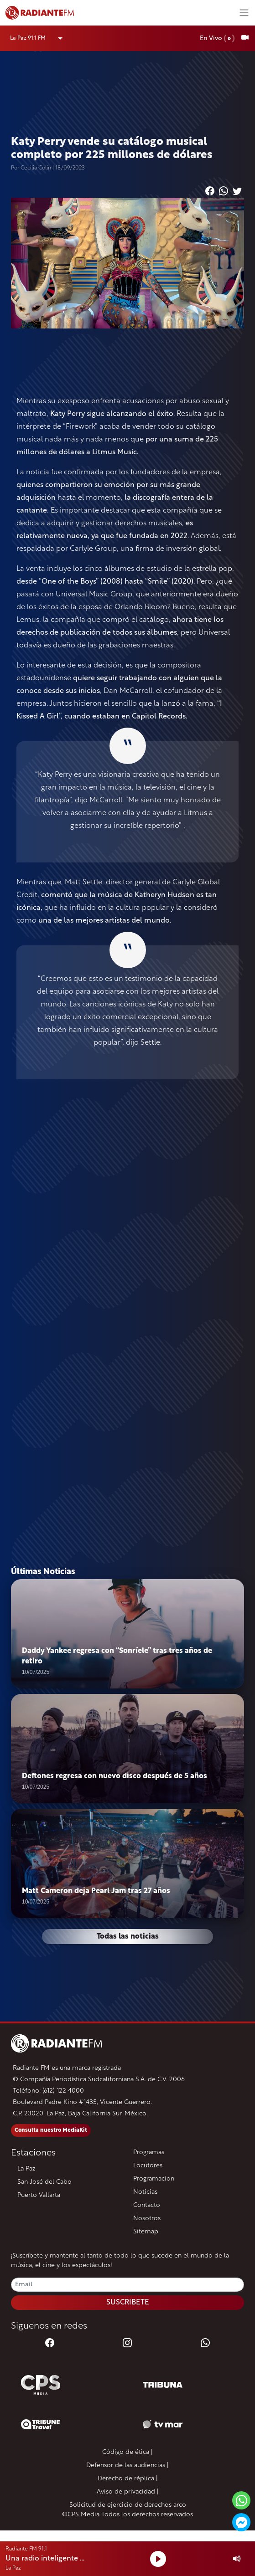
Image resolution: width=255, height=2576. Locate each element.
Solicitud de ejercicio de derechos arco (127, 2505)
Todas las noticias (128, 1936)
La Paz (26, 2168)
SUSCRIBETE (127, 2302)
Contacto (146, 2205)
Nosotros (147, 2218)
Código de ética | (127, 2452)
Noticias (145, 2192)
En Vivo (217, 38)
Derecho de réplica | (128, 2478)
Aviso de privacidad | (128, 2492)
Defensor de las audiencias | (127, 2465)
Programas (148, 2152)
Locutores (147, 2165)
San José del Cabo (44, 2182)
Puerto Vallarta (38, 2195)
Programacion (153, 2179)
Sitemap (145, 2231)
